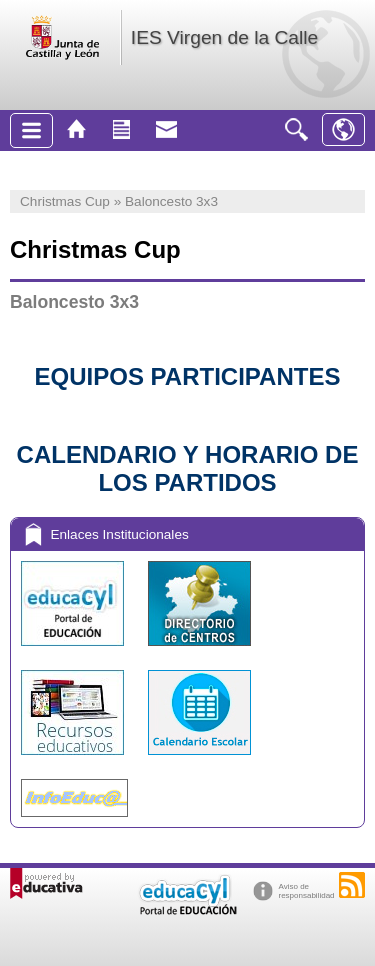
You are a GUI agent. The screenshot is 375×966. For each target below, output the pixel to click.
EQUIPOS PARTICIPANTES (188, 376)
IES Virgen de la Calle (224, 37)
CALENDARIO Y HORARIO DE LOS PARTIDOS (188, 468)
